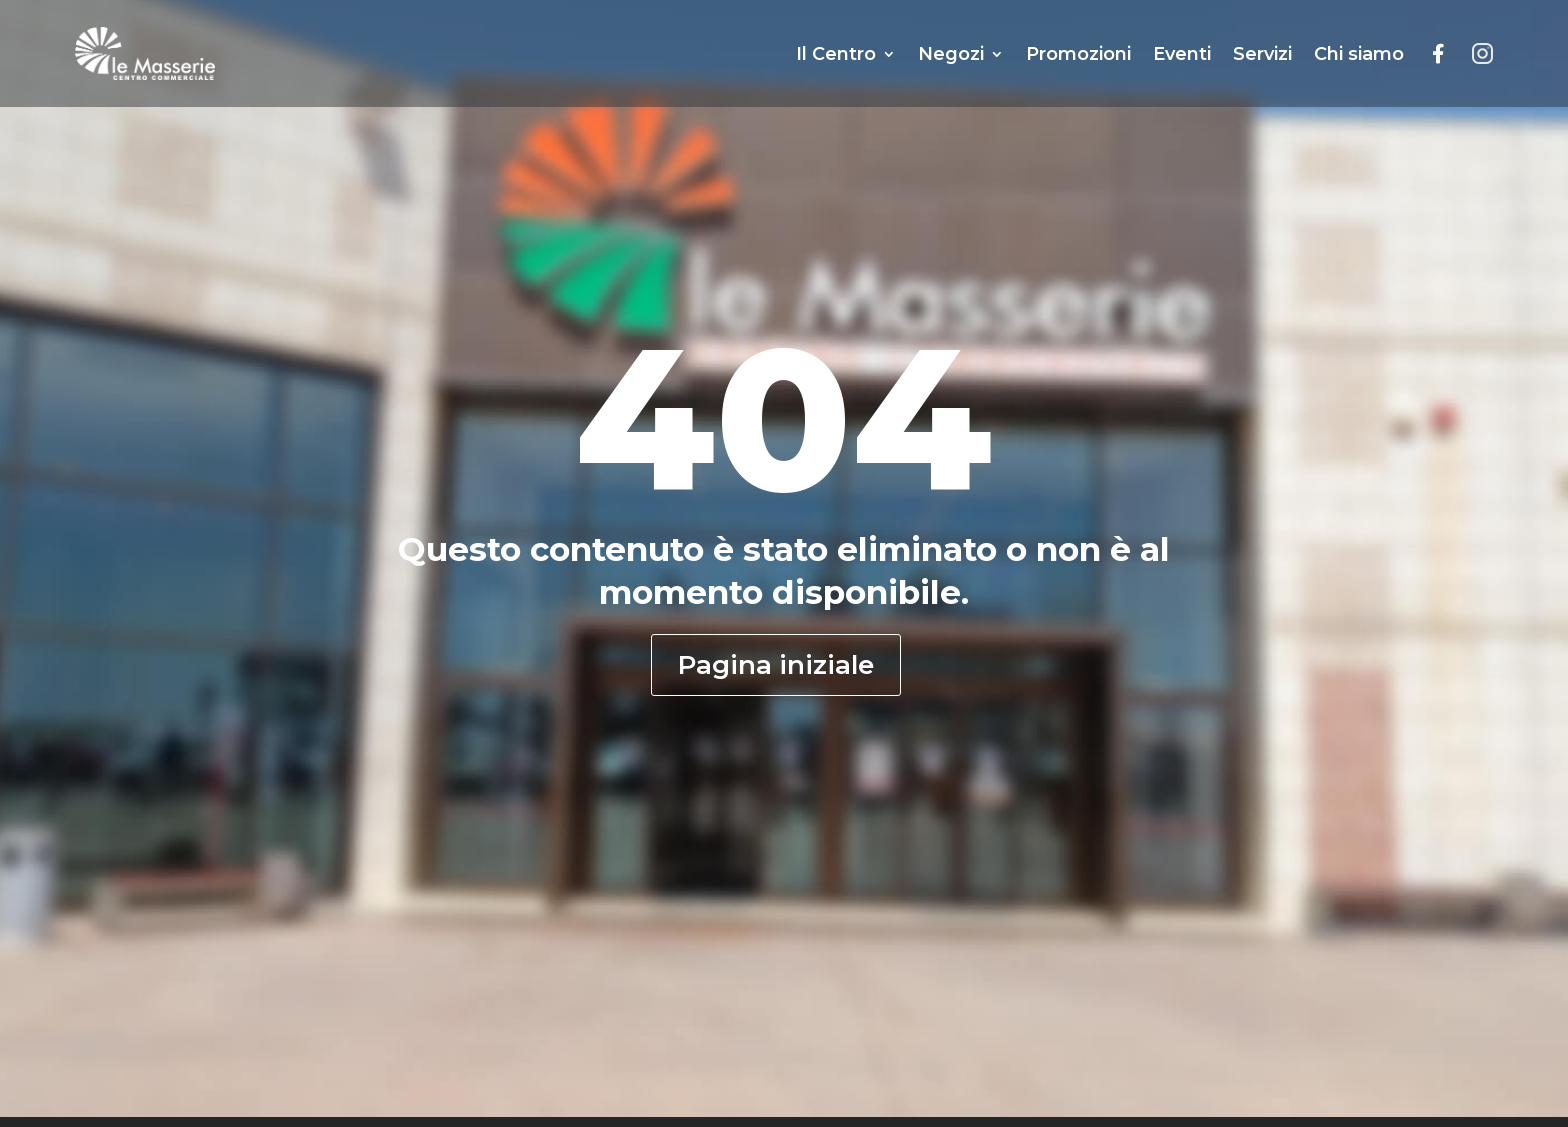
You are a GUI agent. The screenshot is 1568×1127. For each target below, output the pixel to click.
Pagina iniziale (776, 665)
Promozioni (1078, 54)
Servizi (1262, 54)
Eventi (1182, 54)
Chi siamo (1359, 54)
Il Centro (836, 54)
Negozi (951, 54)
